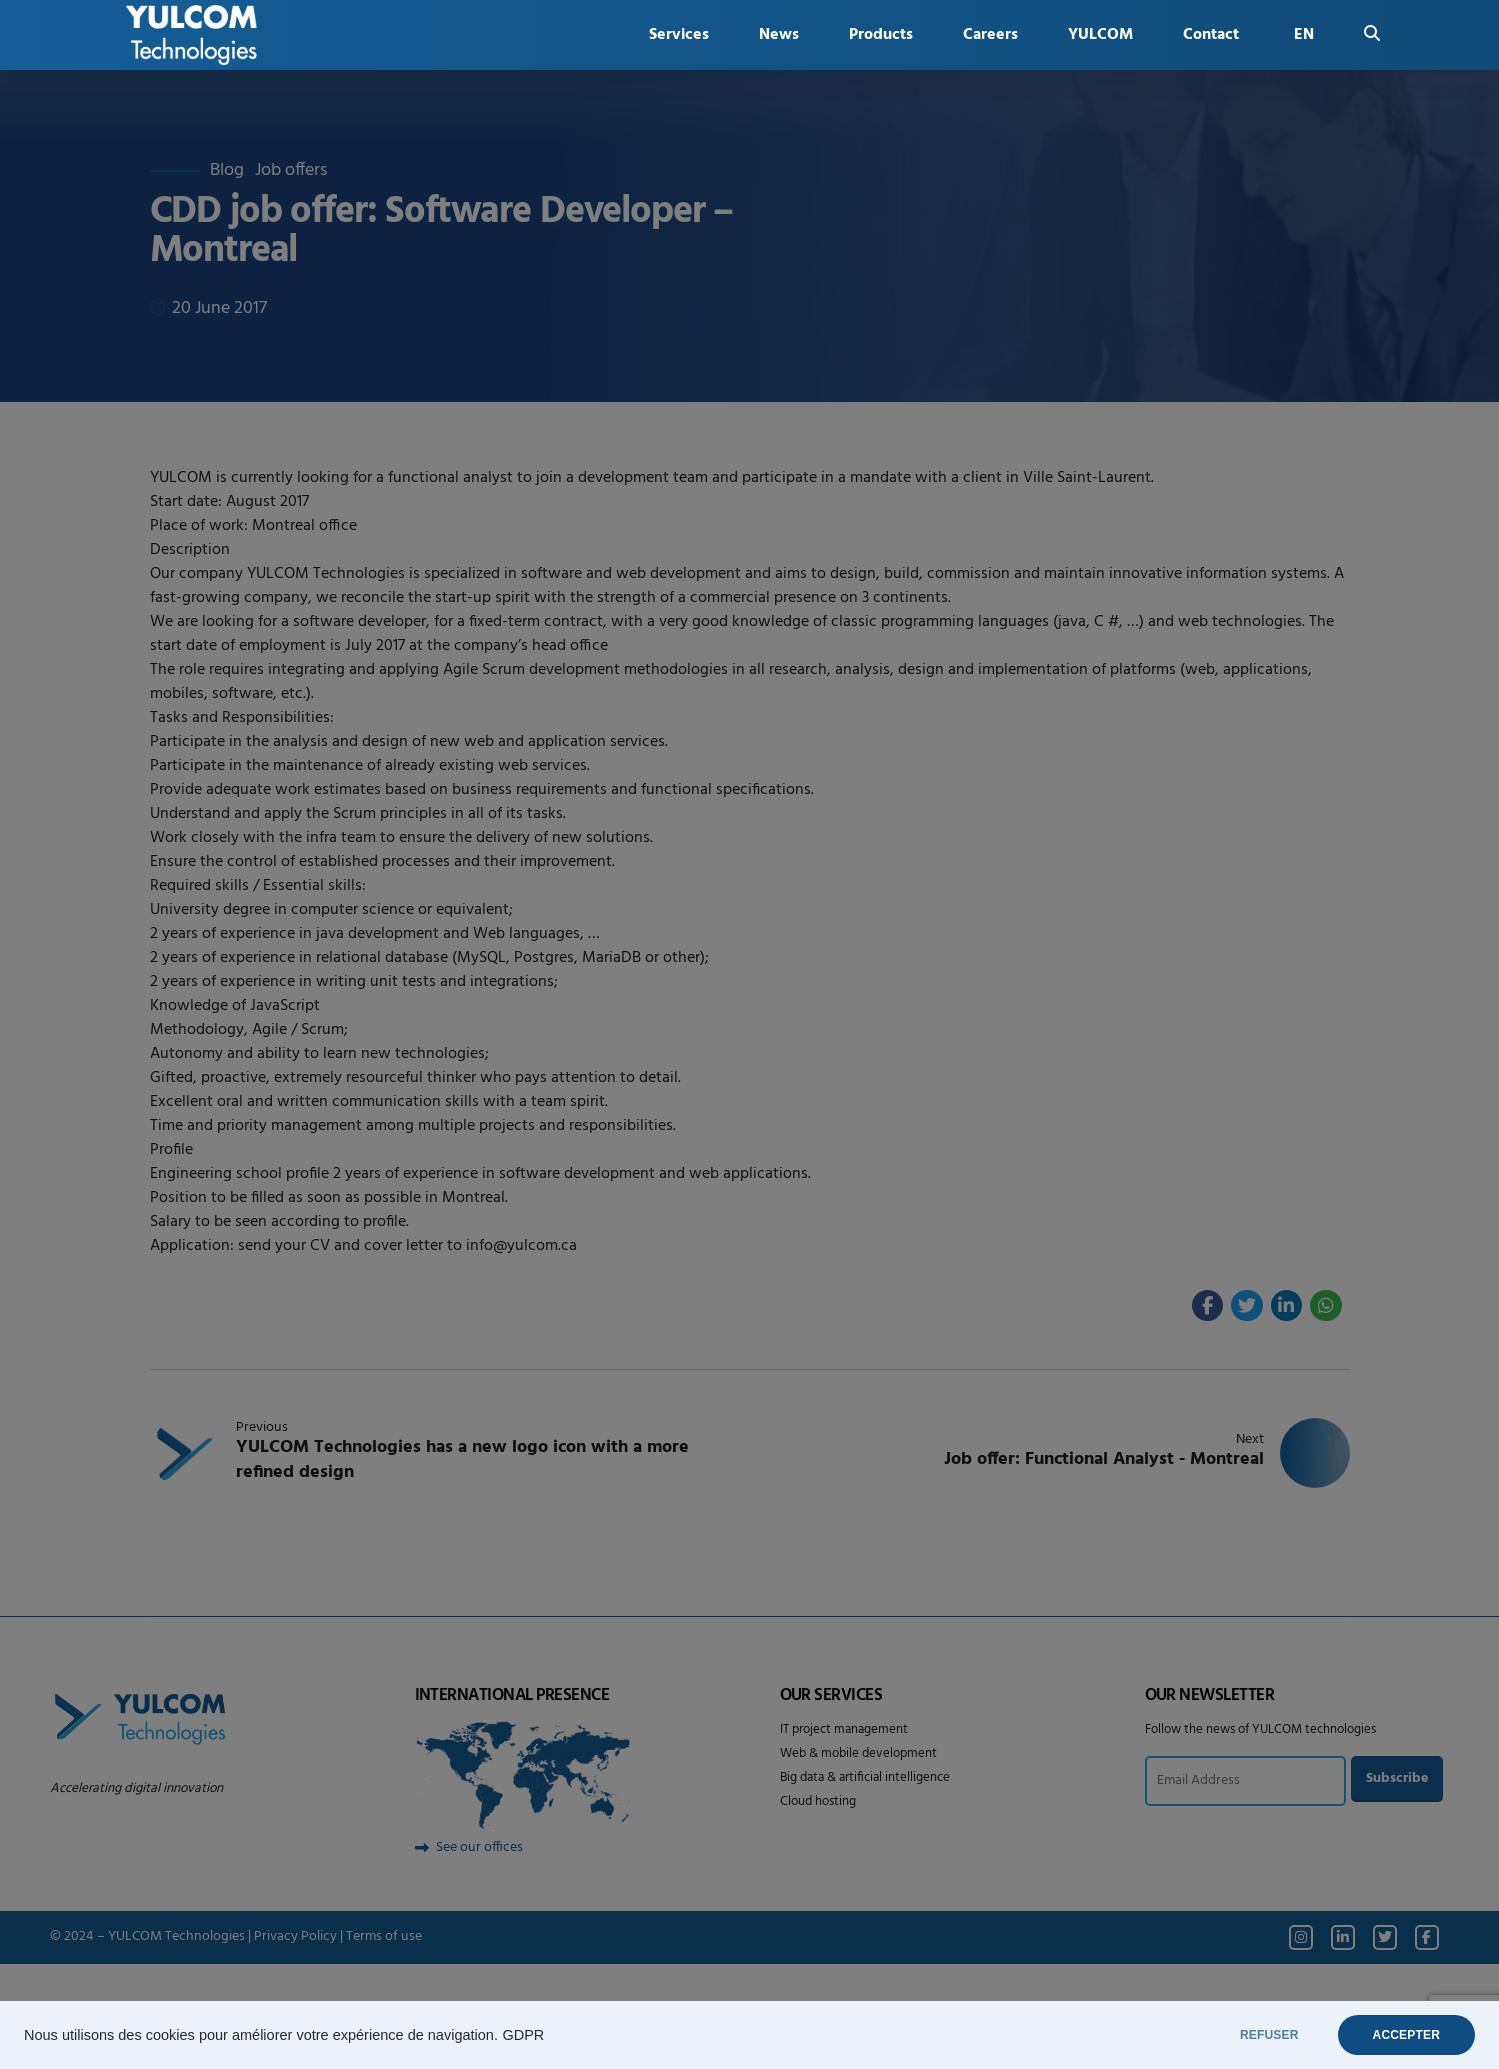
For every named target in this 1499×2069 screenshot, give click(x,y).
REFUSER (1269, 2035)
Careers (990, 35)
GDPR (523, 2035)
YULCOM (1100, 35)
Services (679, 35)
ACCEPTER (1406, 2035)
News (779, 35)
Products (881, 35)
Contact (1211, 35)
